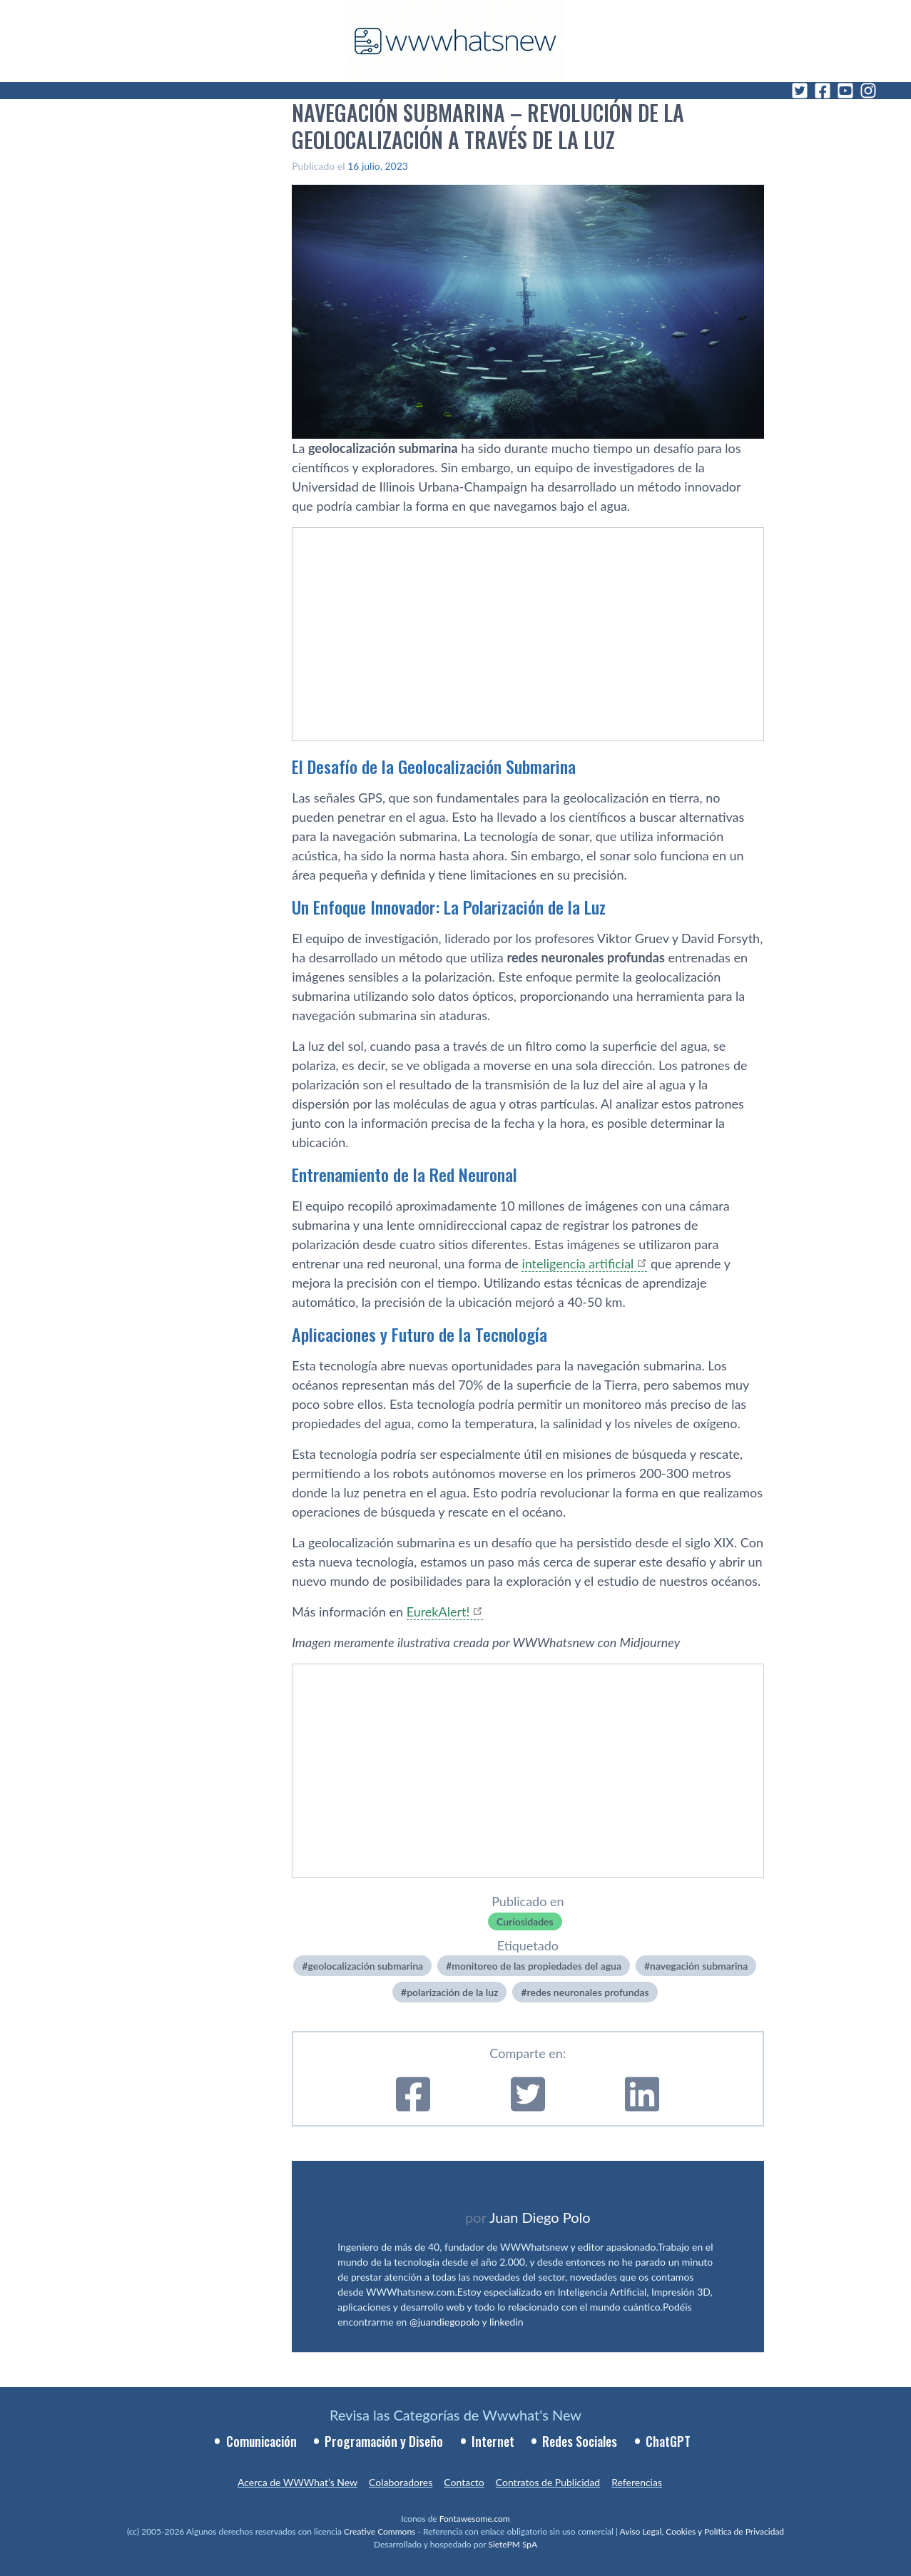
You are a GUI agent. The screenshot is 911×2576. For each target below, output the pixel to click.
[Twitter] (799, 90)
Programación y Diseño (384, 2441)
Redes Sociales (579, 2441)
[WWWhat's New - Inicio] (456, 41)
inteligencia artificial (577, 1263)
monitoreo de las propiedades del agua (536, 1966)
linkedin (506, 2322)
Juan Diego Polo (540, 2217)
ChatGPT (668, 2441)
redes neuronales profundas (588, 1992)
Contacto (464, 2482)
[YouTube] (845, 90)
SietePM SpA (512, 2544)
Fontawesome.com (474, 2518)
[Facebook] (822, 90)
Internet (493, 2441)
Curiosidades (525, 1921)
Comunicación (261, 2441)
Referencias (636, 2482)
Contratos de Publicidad (548, 2482)
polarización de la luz (452, 1992)
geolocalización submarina (366, 1966)
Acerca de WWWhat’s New (297, 2482)
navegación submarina (699, 1966)
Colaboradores (400, 2482)
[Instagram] (868, 90)
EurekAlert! (438, 1611)
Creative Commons (379, 2531)
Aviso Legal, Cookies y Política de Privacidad (702, 2531)
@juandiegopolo (444, 2322)
